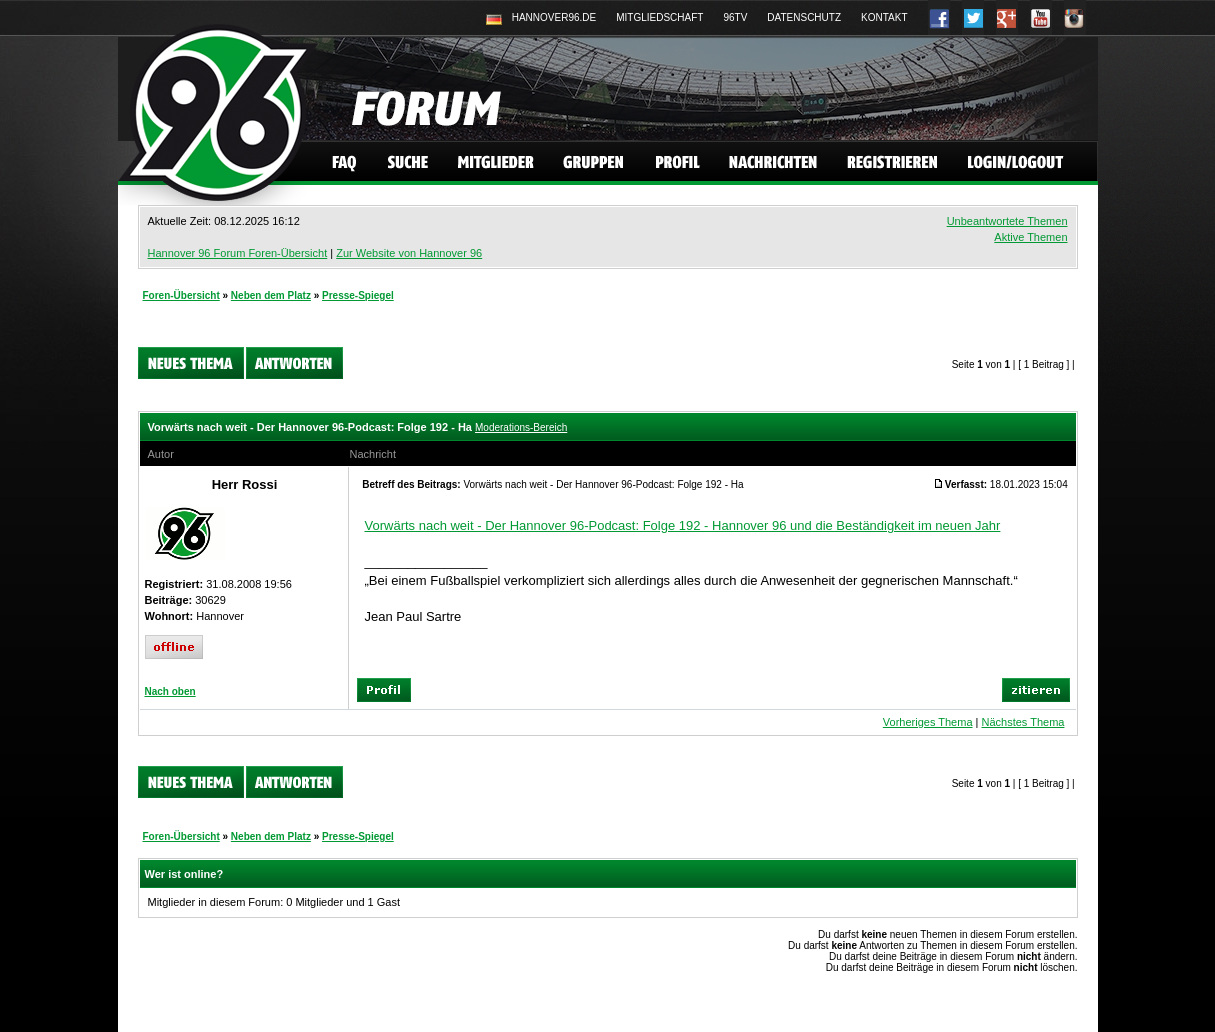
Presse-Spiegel (358, 295)
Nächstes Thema (1022, 722)
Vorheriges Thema (928, 722)
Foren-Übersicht (181, 295)
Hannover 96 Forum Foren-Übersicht (238, 253)
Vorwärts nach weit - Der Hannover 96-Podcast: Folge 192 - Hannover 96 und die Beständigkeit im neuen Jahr (683, 525)
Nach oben (170, 691)
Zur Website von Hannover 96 (409, 253)
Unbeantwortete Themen (1007, 221)
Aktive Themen (1030, 237)
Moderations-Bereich (521, 427)
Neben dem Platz (271, 295)
